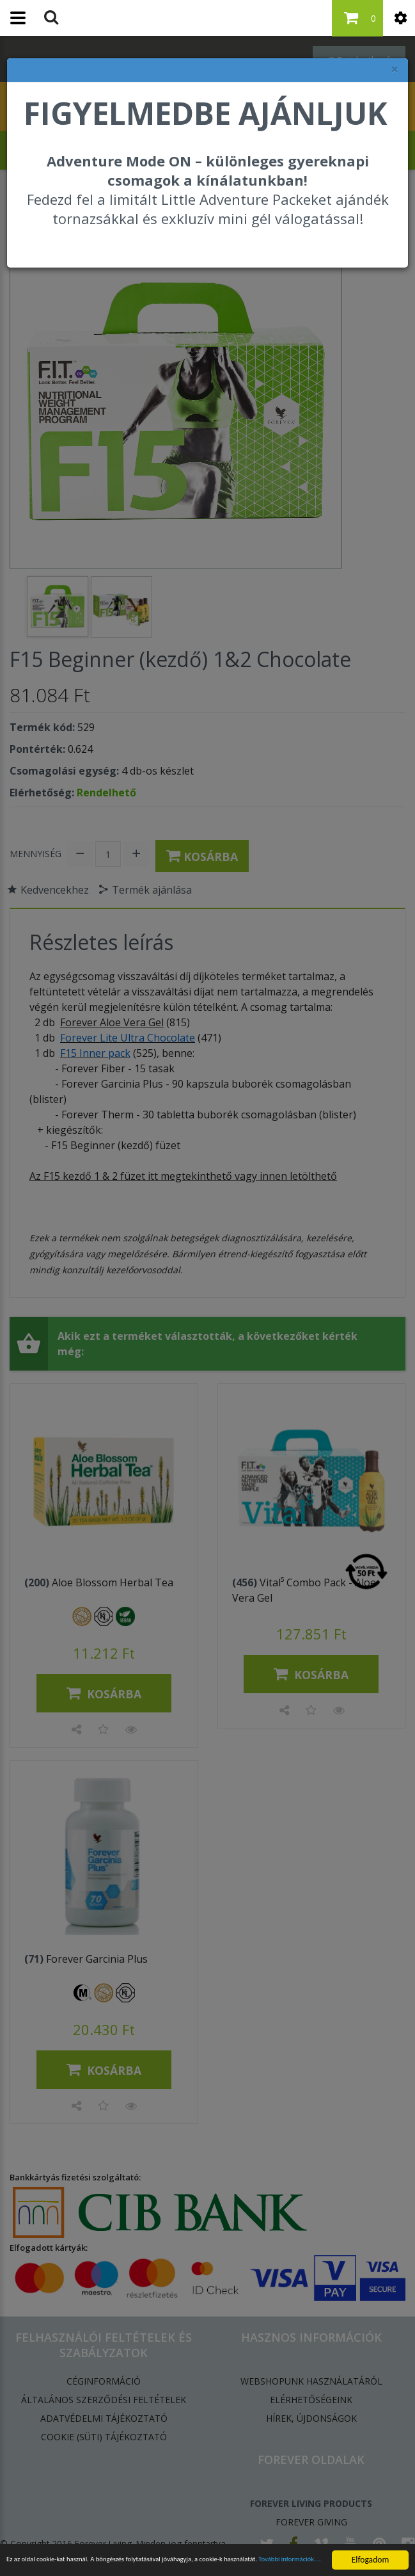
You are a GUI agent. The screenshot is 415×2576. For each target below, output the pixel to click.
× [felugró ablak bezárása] (394, 69)
